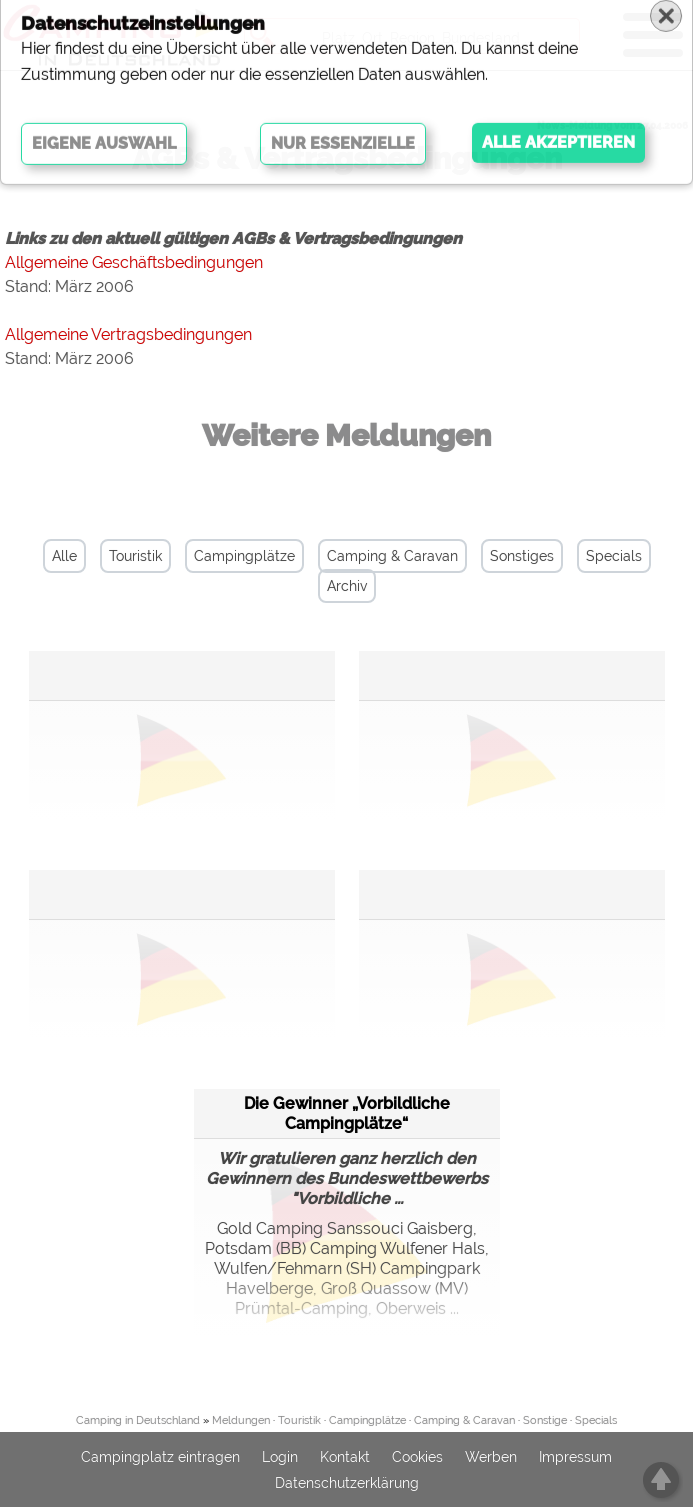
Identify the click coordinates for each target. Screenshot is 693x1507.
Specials (614, 556)
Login (280, 1457)
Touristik (135, 556)
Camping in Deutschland (138, 1420)
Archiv (347, 586)
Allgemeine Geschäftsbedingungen (134, 262)
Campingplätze (244, 556)
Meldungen (241, 1420)
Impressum (575, 1457)
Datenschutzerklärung (347, 1483)
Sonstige (545, 1420)
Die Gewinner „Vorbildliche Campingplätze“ (347, 1113)
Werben (491, 1457)
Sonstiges (522, 556)
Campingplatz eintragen (160, 1457)
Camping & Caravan (392, 556)
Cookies (417, 1457)
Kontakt (345, 1457)
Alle (64, 556)
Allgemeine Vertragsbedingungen (128, 334)
